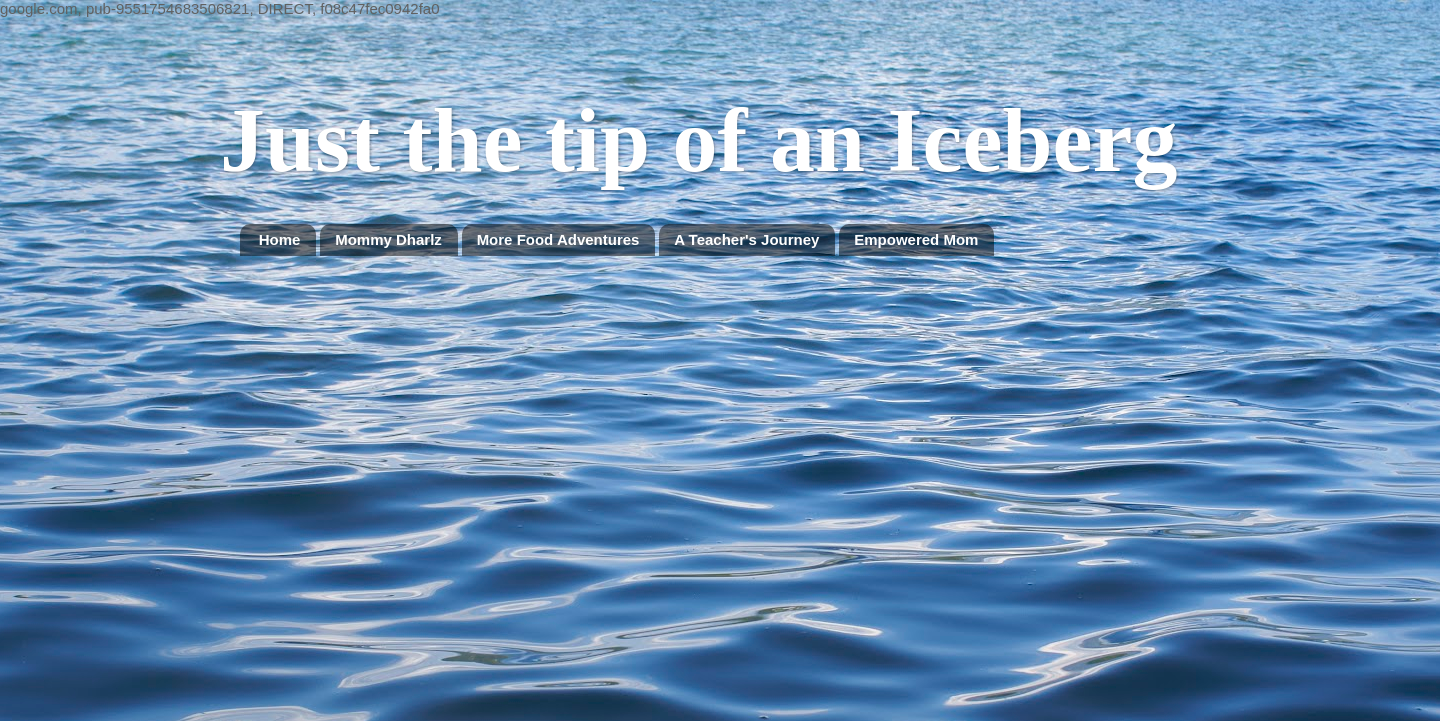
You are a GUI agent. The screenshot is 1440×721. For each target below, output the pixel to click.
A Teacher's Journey (746, 239)
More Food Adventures (558, 239)
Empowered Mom (916, 239)
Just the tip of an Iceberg (698, 140)
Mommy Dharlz (388, 239)
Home (280, 239)
